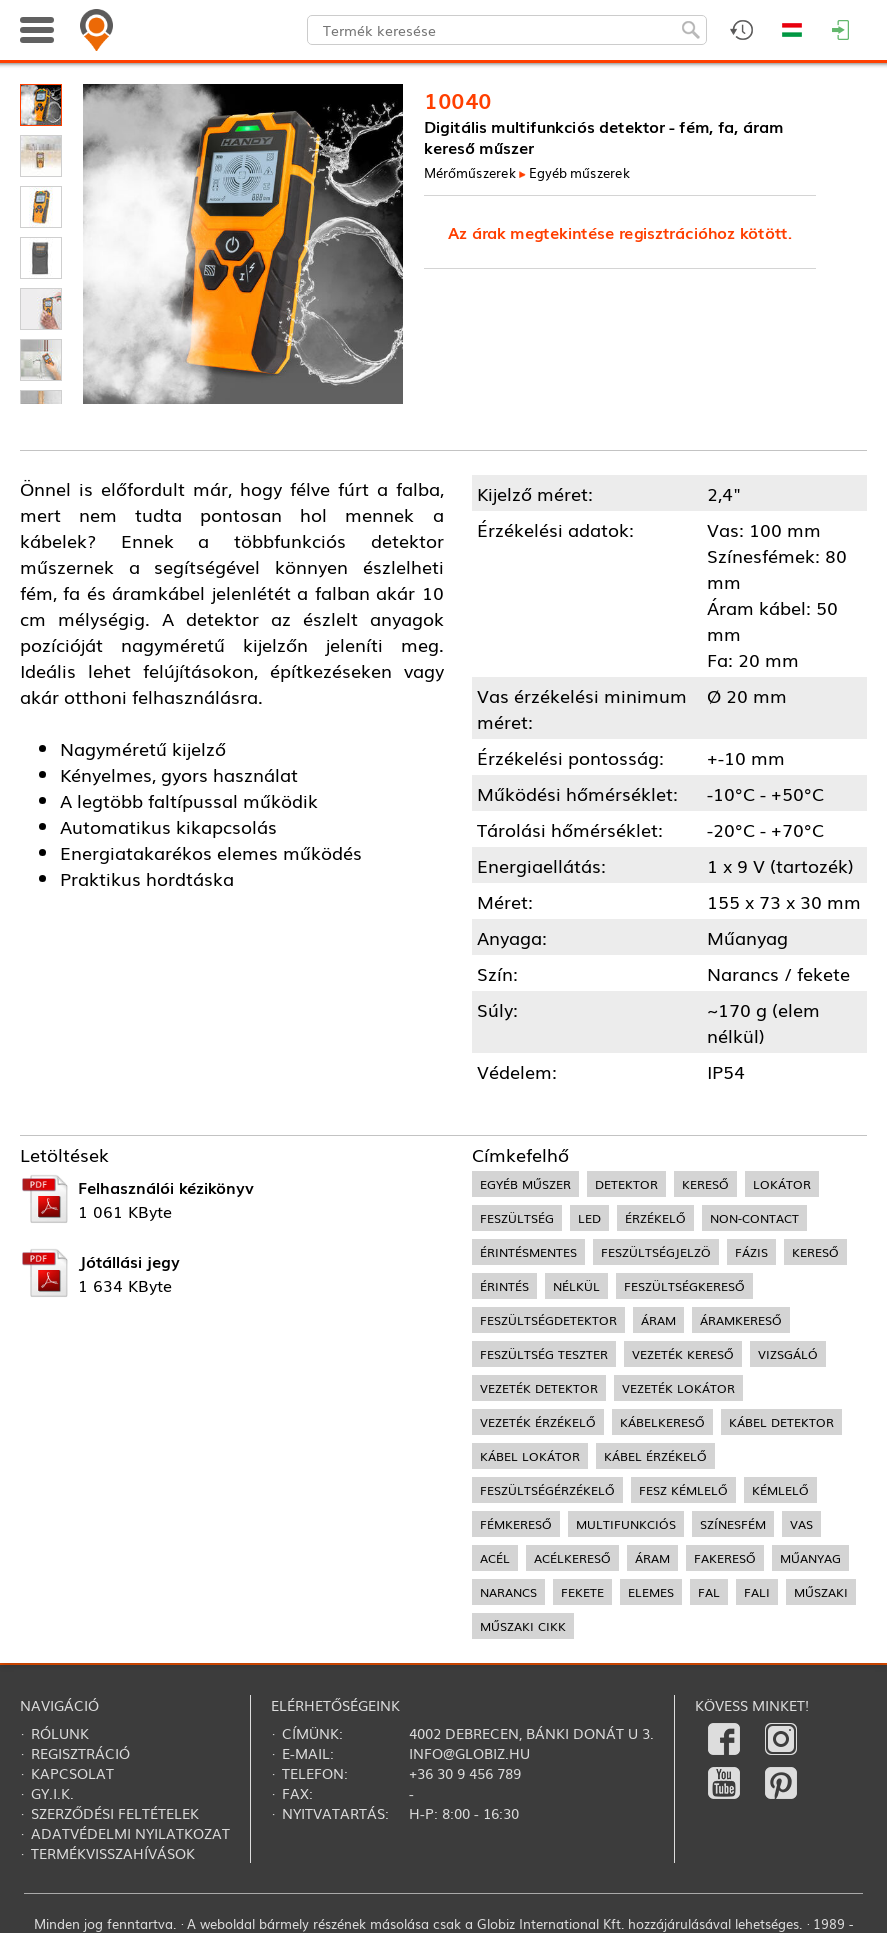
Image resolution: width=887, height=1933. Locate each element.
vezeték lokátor (678, 1388)
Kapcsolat (72, 1773)
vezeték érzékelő (538, 1422)
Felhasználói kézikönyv (166, 1187)
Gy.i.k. (52, 1793)
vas (801, 1524)
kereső (705, 1184)
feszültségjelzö (656, 1252)
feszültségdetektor (548, 1320)
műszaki (821, 1592)
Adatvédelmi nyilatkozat (130, 1833)
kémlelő (780, 1490)
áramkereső (741, 1320)
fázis (751, 1252)
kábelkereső (662, 1422)
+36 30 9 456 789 (465, 1773)
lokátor (782, 1184)
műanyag (810, 1558)
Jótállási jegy (129, 1261)
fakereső (725, 1558)
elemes (651, 1592)
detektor (626, 1184)
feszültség (517, 1218)
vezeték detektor (539, 1388)
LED (589, 1218)
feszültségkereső (684, 1286)
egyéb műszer (525, 1184)
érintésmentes (528, 1252)
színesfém (733, 1524)
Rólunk (60, 1733)
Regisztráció (80, 1753)
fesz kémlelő (683, 1490)
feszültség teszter (544, 1354)
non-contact (754, 1218)
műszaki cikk (523, 1626)
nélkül (576, 1286)
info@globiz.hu (469, 1753)
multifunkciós (626, 1524)
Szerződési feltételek (115, 1813)
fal (709, 1592)
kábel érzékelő (655, 1456)
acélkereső (572, 1558)
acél (495, 1558)
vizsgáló (788, 1354)
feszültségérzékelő (547, 1490)
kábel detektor (781, 1422)
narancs (508, 1592)
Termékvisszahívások (113, 1853)
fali (757, 1592)
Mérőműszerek (470, 172)
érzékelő (655, 1218)
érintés (504, 1286)
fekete (582, 1592)
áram (658, 1320)
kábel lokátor (530, 1456)
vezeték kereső (683, 1354)
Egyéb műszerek (580, 172)
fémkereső (516, 1524)
